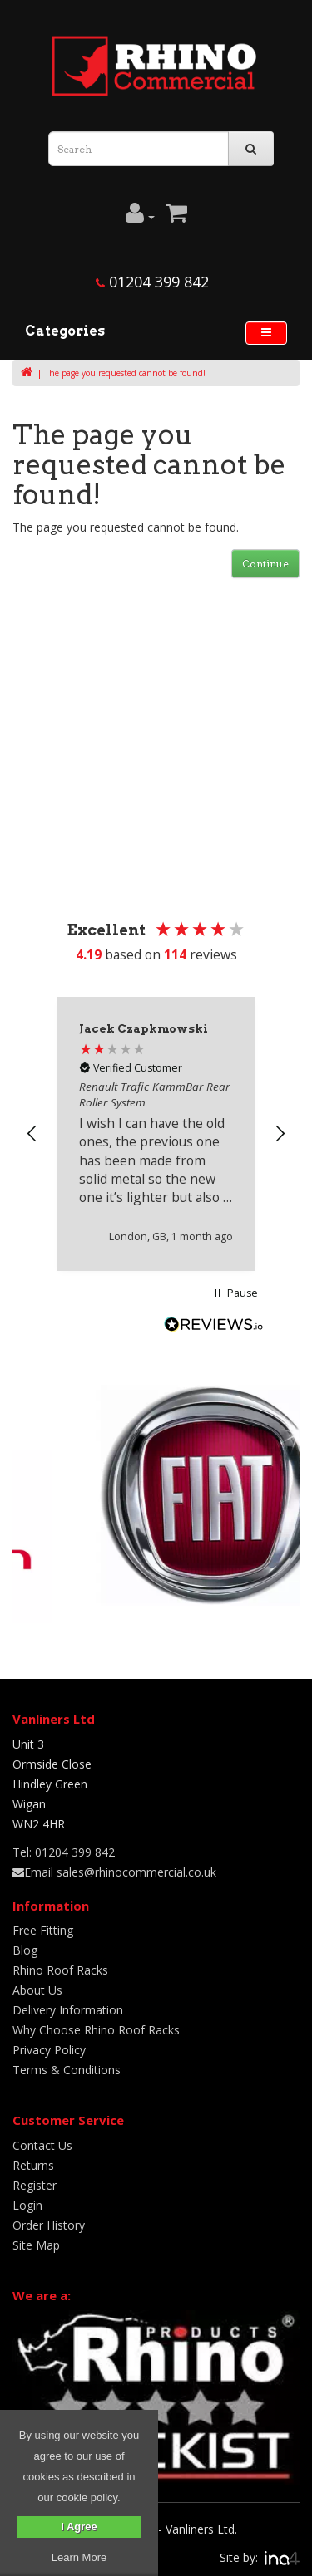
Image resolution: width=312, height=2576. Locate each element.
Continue (265, 563)
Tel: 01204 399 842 (63, 1852)
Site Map (36, 2245)
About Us (37, 1990)
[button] (32, 1134)
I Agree (79, 2526)
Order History (48, 2225)
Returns (33, 2165)
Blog (24, 1950)
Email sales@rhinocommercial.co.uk (114, 1872)
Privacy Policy (49, 2050)
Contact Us (42, 2145)
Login (27, 2205)
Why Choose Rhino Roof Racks (96, 2030)
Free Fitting (42, 1930)
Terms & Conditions (66, 2070)
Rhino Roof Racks (60, 1970)
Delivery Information (67, 2010)
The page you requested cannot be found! (125, 373)
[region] (156, 1133)
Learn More (79, 2557)
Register (34, 2185)
